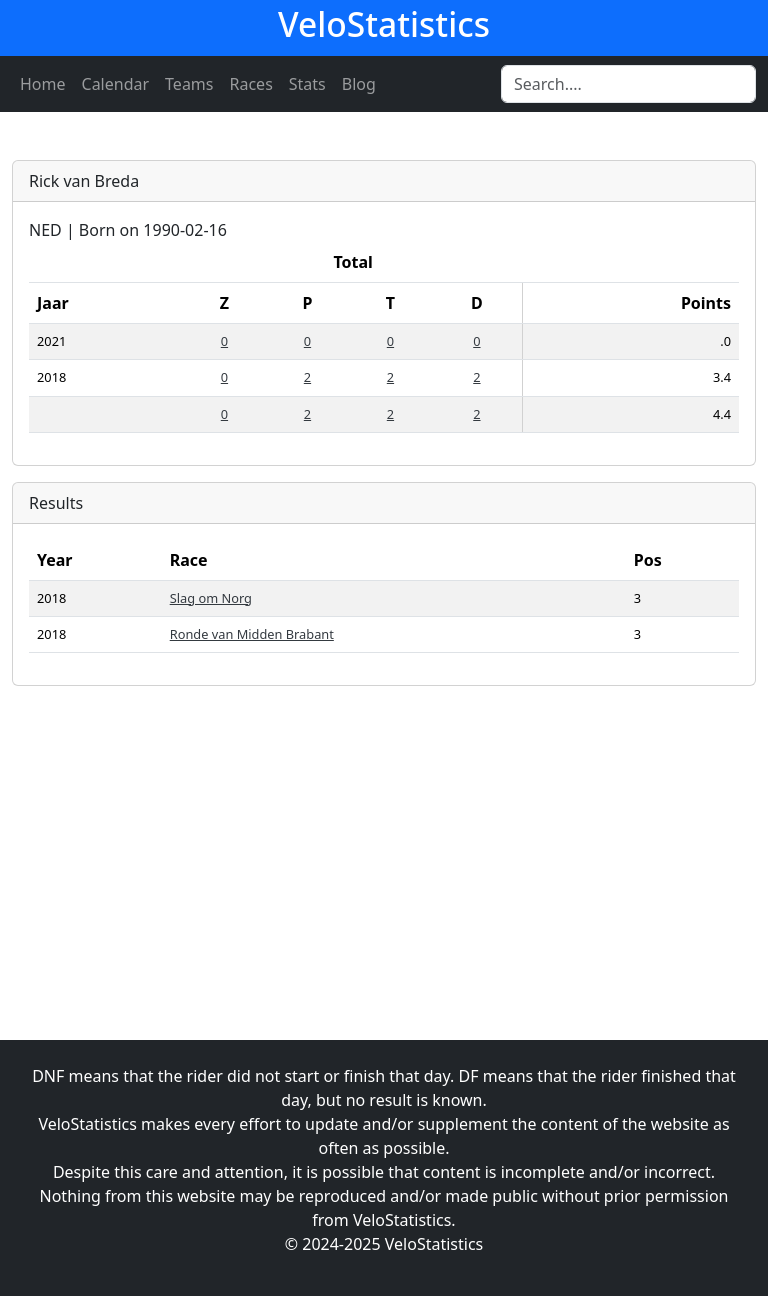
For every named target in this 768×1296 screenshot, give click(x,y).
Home (43, 84)
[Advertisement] (384, 842)
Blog (359, 84)
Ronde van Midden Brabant (252, 634)
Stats (307, 84)
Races (251, 84)
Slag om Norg (211, 598)
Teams (189, 84)
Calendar (116, 84)
